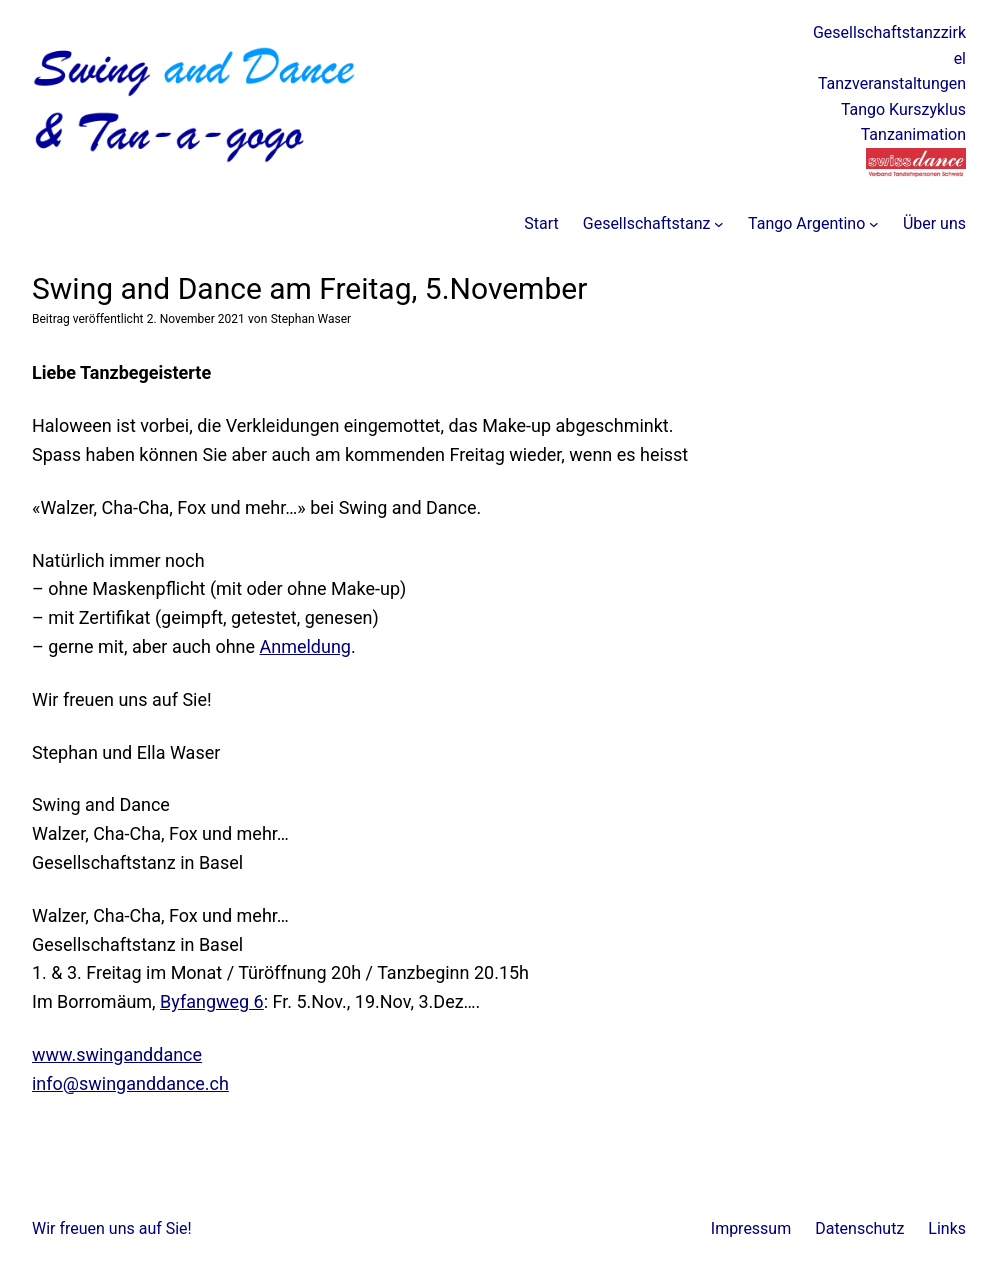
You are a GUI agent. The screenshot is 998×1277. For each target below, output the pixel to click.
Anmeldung (305, 646)
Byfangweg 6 (212, 1001)
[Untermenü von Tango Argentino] (874, 224)
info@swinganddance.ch (130, 1083)
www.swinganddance (117, 1054)
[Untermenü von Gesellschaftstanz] (719, 224)
